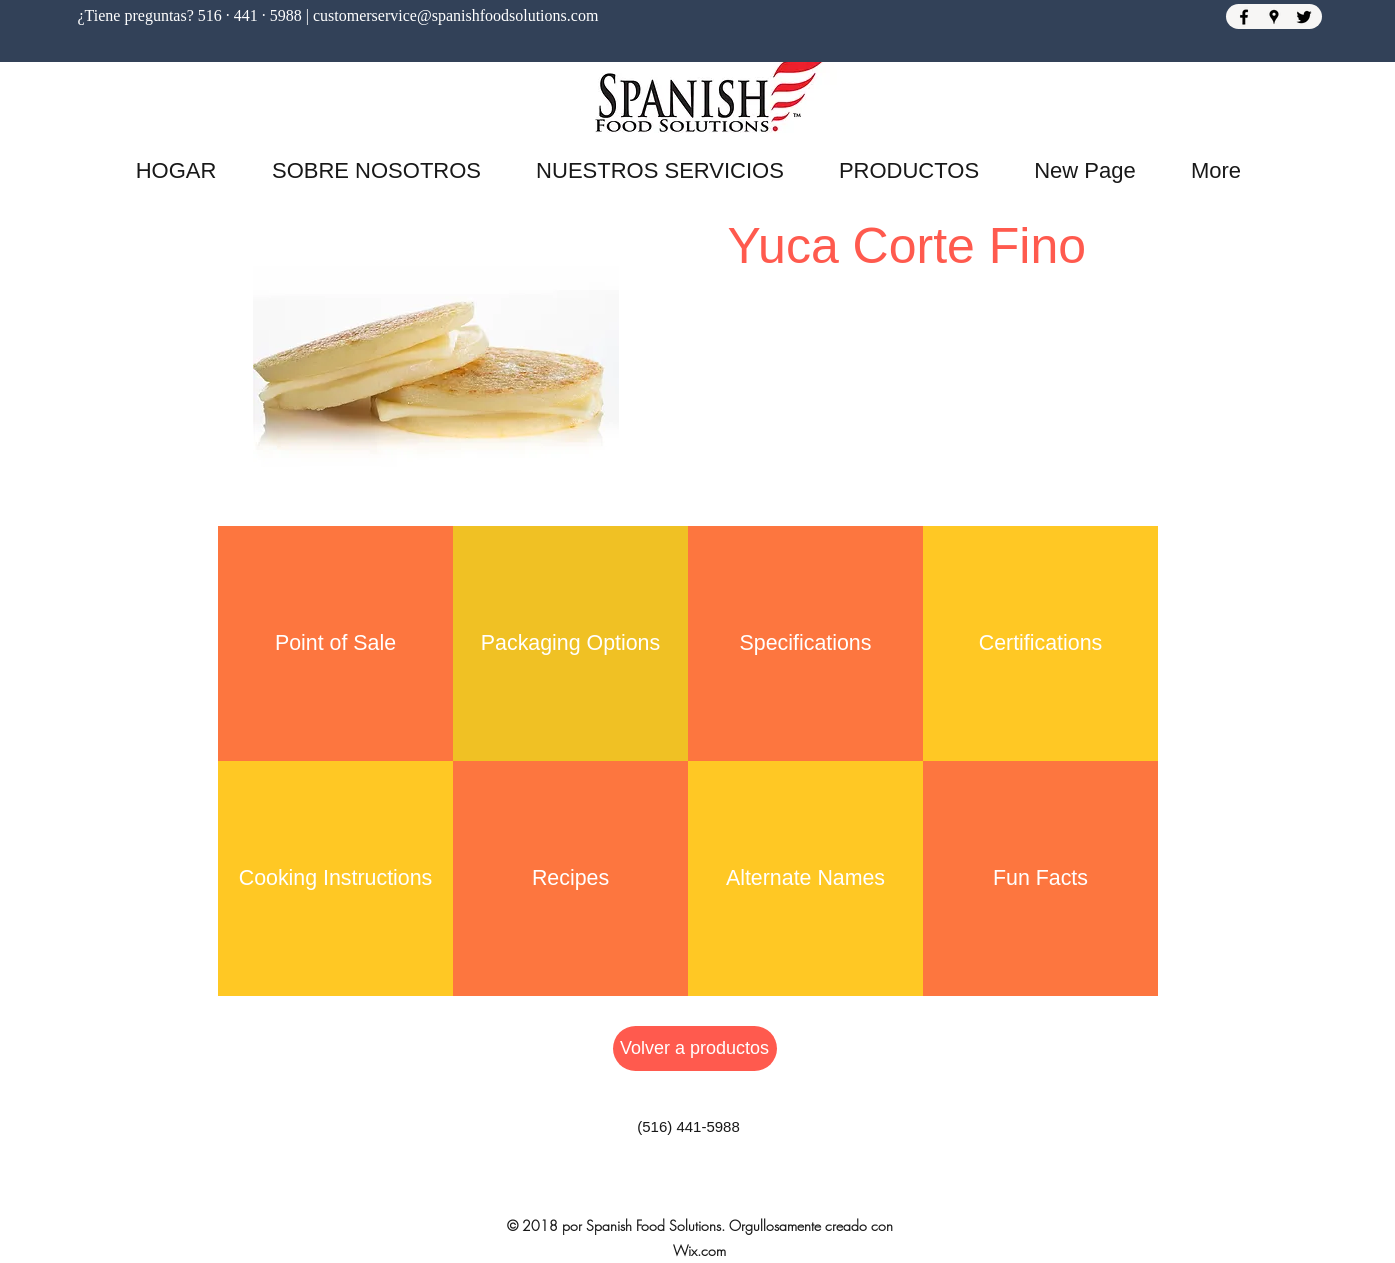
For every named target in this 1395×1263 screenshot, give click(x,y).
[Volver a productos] (695, 1048)
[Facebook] (1244, 17)
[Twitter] (1304, 17)
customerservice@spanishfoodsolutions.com (455, 15)
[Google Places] (1274, 17)
